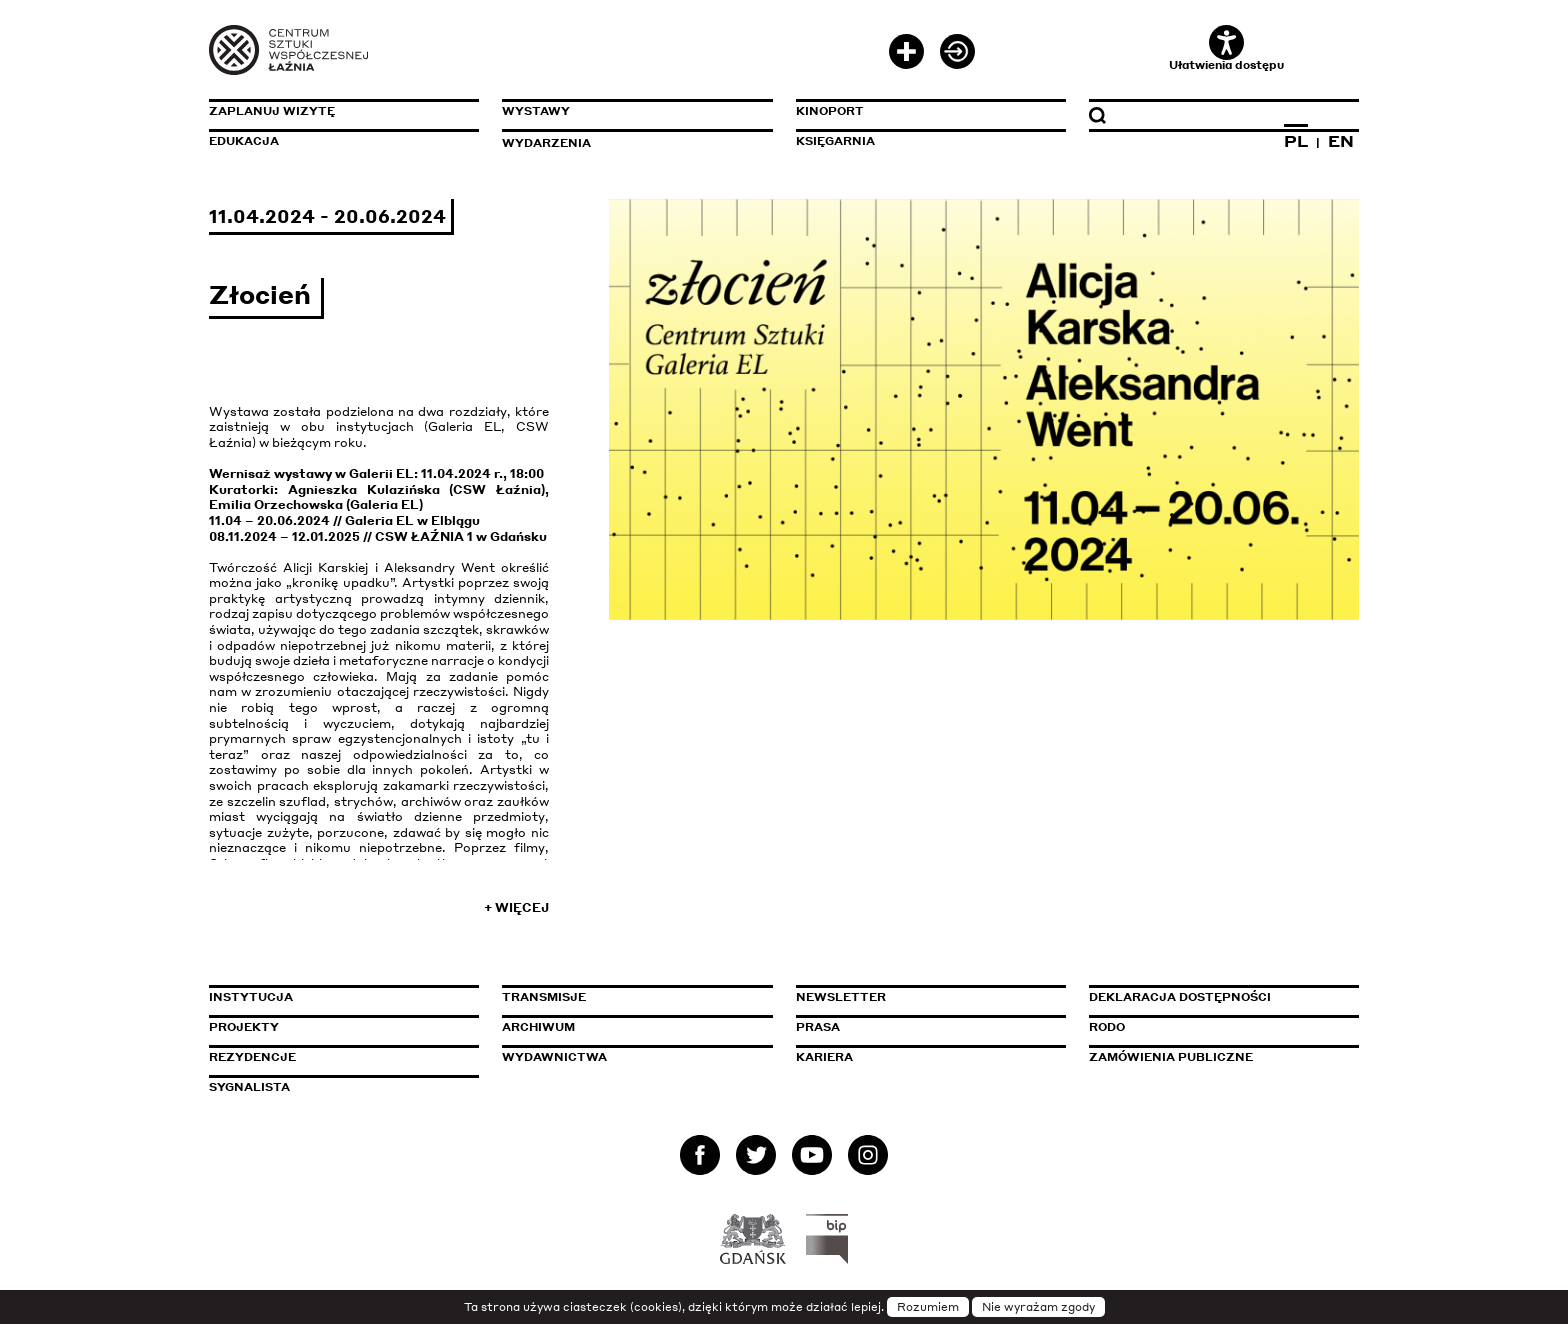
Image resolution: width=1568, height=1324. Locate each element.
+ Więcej (516, 907)
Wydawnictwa (554, 1057)
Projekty (244, 1027)
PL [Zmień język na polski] (1296, 141)
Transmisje (629, 997)
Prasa (818, 1027)
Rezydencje (252, 1057)
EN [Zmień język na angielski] (1341, 141)
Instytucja (251, 997)
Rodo (1107, 1027)
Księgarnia (835, 141)
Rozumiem (928, 1307)
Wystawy (536, 111)
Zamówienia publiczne (1216, 1057)
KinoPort (830, 111)
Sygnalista (249, 1087)
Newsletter (841, 997)
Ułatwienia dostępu (1226, 48)
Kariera (824, 1057)
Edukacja (244, 141)
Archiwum (538, 1027)
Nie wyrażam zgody (1038, 1307)
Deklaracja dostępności (1180, 997)
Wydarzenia (546, 143)
